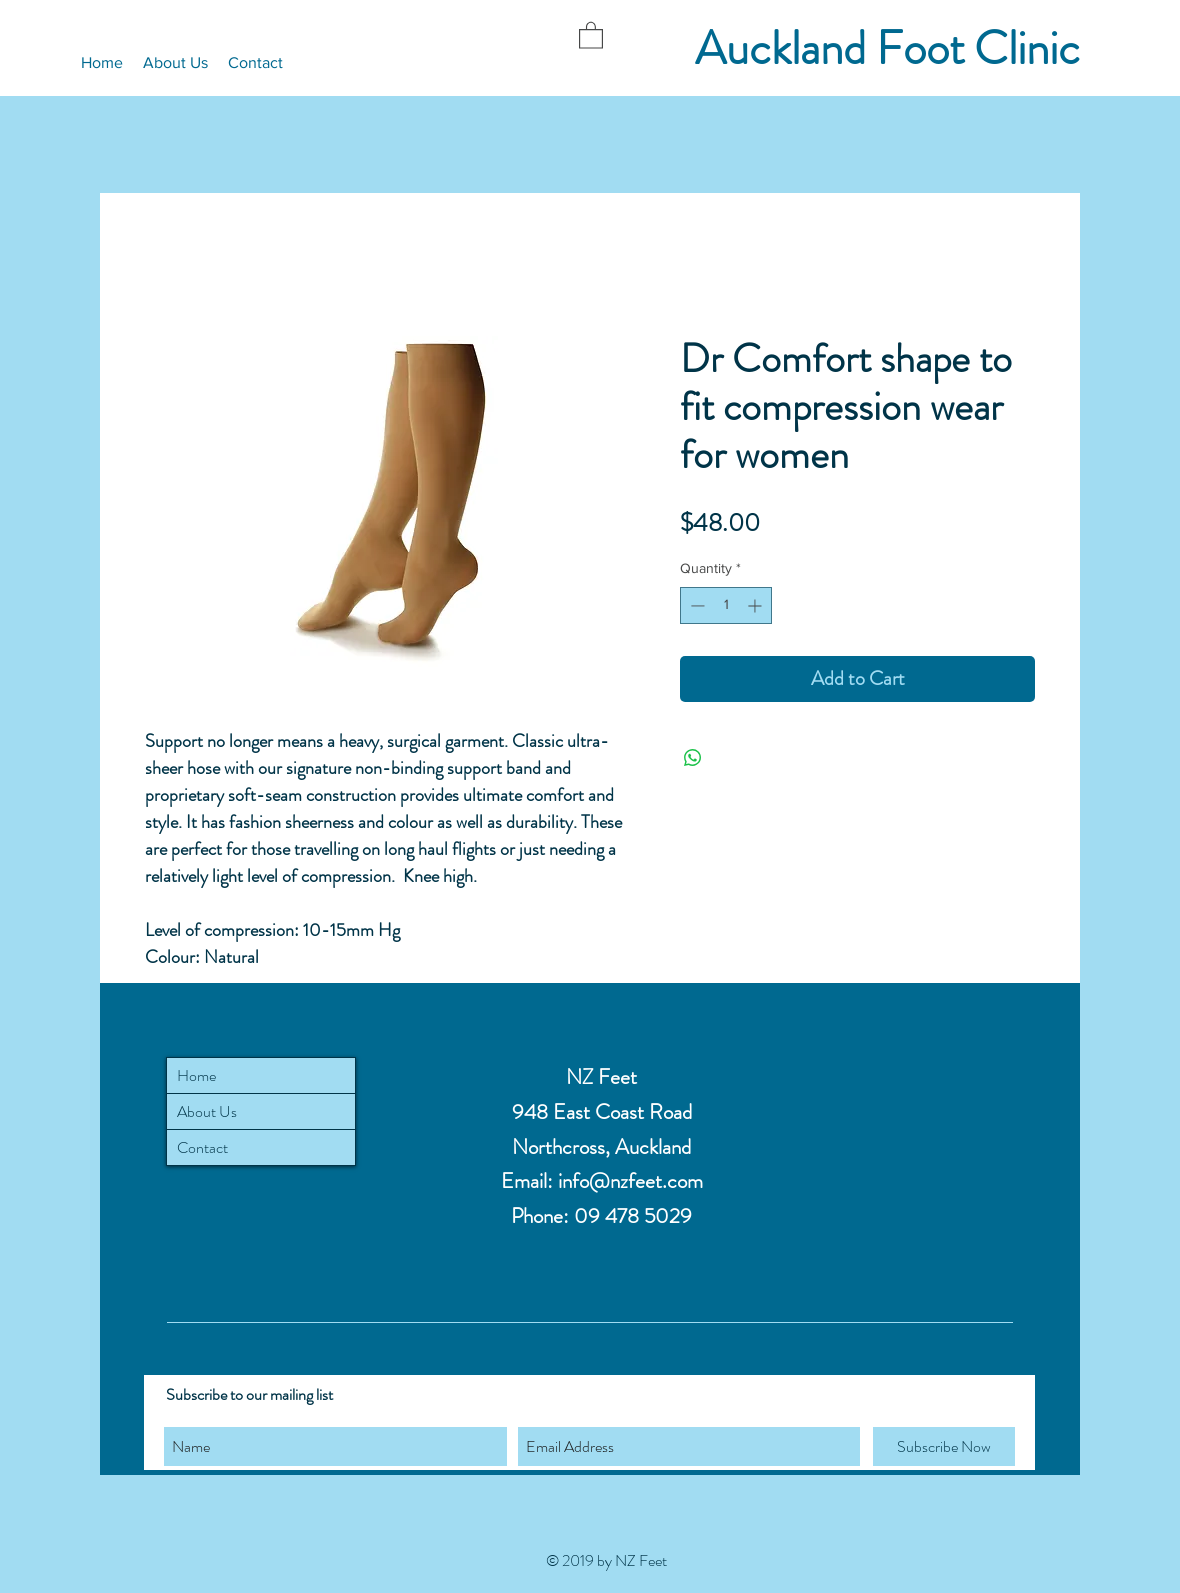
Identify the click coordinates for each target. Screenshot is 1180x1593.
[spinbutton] (726, 605)
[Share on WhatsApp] (693, 758)
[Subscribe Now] (944, 1446)
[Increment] (756, 605)
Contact (202, 1147)
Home (196, 1075)
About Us (207, 1111)
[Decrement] (695, 605)
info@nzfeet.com (630, 1181)
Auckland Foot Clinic (887, 48)
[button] (591, 34)
